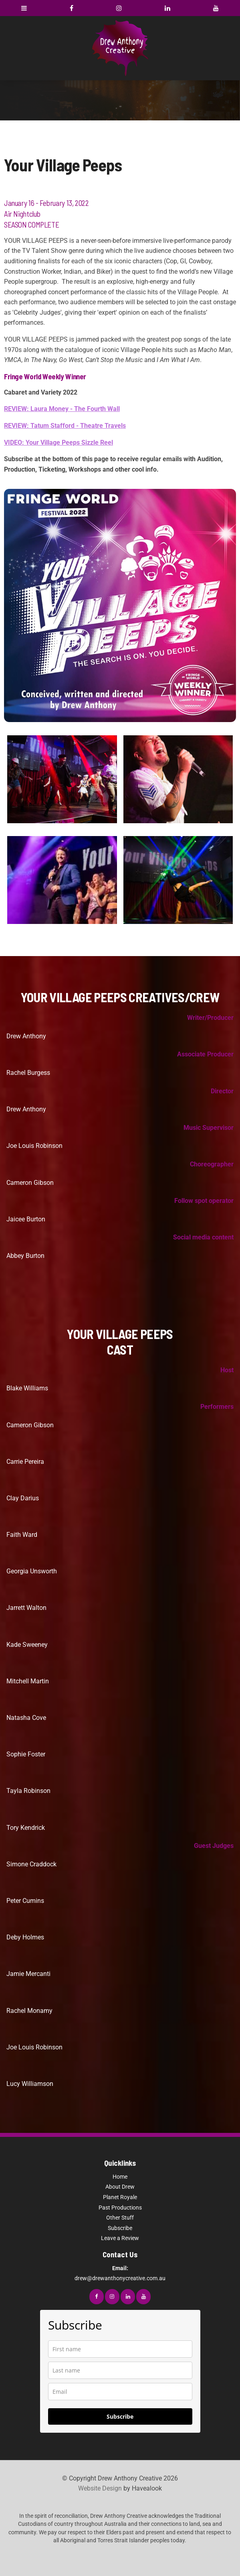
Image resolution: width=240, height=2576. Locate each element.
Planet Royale (120, 2197)
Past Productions (120, 2207)
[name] (120, 2349)
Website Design (100, 2488)
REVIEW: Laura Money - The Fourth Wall (62, 409)
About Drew (120, 2186)
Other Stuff (120, 2217)
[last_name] (120, 2370)
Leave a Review (120, 2238)
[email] (120, 2391)
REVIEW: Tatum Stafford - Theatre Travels (65, 425)
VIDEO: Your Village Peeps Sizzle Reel (58, 442)
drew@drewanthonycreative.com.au (120, 2272)
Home (120, 2176)
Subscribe (120, 2228)
